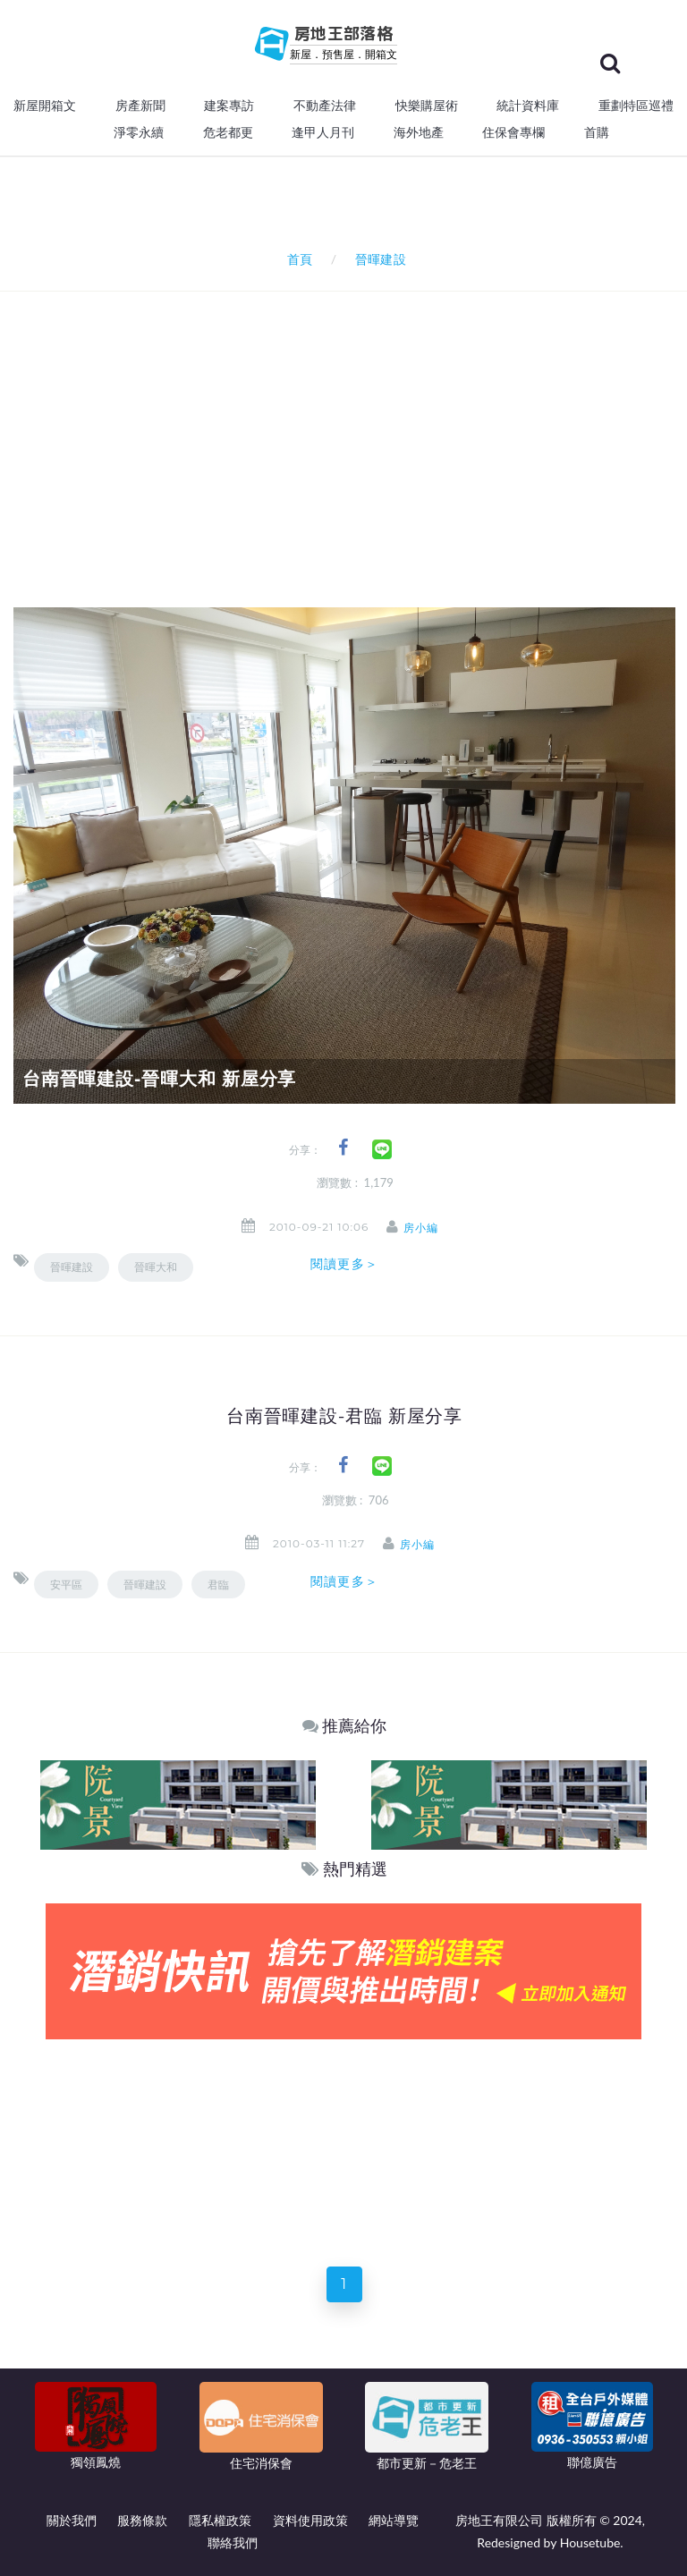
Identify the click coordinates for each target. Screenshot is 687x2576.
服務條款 (142, 2520)
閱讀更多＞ (344, 1264)
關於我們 (72, 2520)
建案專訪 (229, 105)
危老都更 (228, 132)
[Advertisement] (350, 426)
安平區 (66, 1584)
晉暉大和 (155, 1267)
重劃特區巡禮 (636, 105)
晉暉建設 (71, 1267)
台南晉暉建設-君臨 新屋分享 (344, 1416)
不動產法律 (324, 105)
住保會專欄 (513, 132)
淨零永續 (139, 132)
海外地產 (419, 132)
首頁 (296, 259)
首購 (596, 132)
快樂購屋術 (426, 105)
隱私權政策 (220, 2520)
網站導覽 (394, 2520)
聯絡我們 (233, 2542)
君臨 (218, 1584)
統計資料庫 (527, 105)
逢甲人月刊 (323, 132)
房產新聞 (140, 105)
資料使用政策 (310, 2520)
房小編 (427, 1227)
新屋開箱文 (44, 105)
